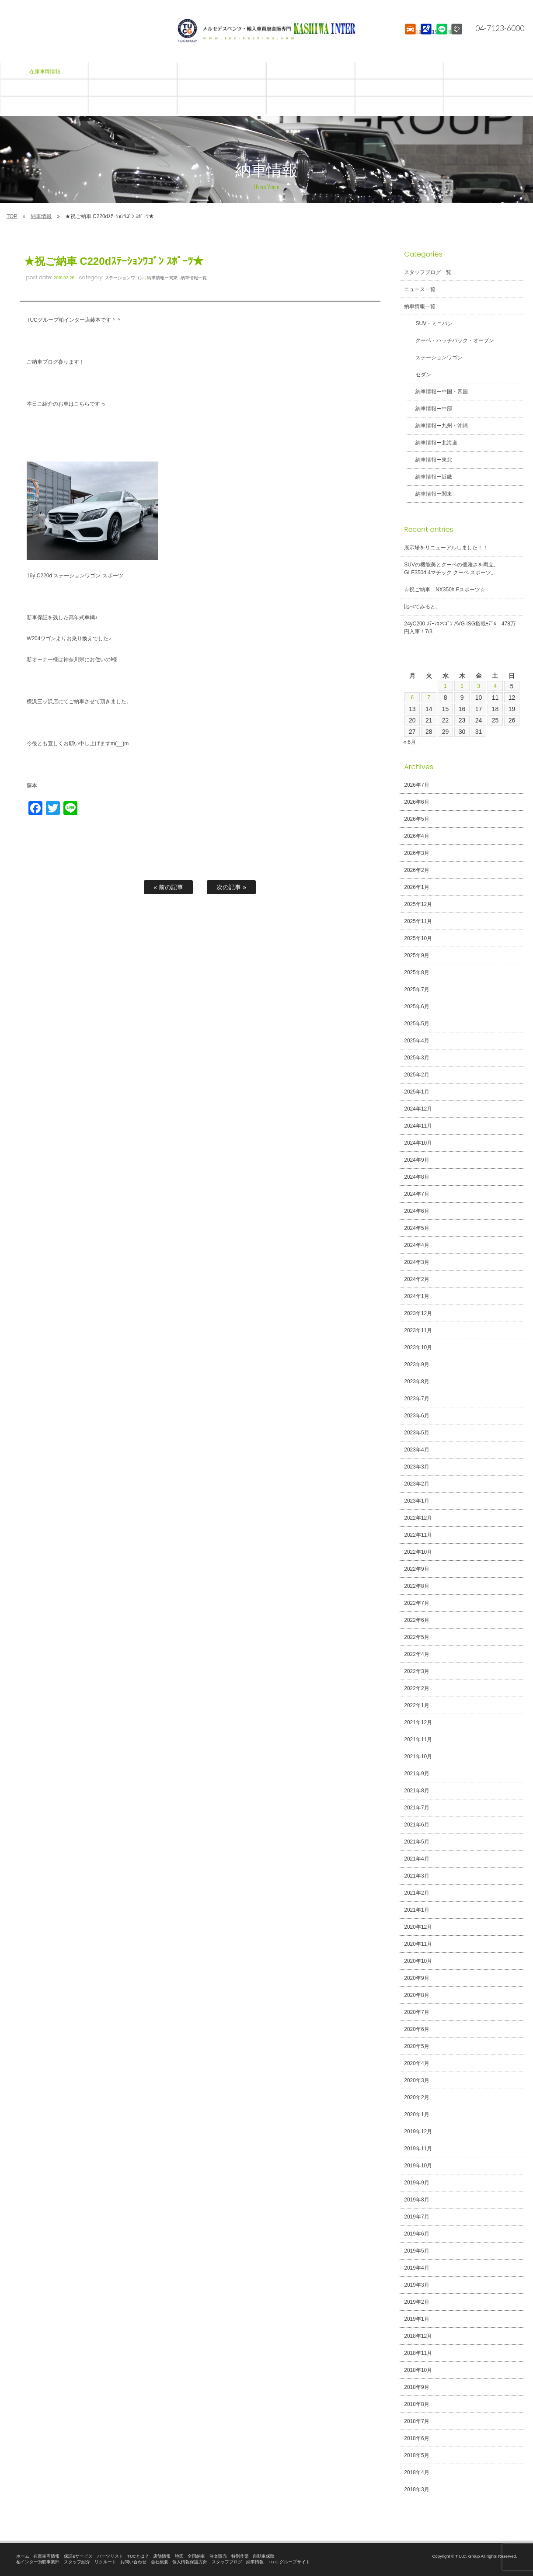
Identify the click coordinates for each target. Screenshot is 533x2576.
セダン (418, 374)
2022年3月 (416, 1671)
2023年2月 (416, 1484)
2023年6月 (416, 1416)
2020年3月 (416, 2080)
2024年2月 (416, 1279)
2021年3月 (416, 1876)
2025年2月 (416, 1075)
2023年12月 (418, 1313)
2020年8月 (416, 1995)
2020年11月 (418, 1944)
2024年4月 (416, 1245)
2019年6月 (416, 2234)
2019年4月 (416, 2268)
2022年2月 (416, 1688)
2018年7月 (416, 2421)
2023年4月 (416, 1450)
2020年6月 (416, 2029)
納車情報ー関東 (162, 278)
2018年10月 (418, 2370)
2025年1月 (416, 1092)
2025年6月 (416, 1006)
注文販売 (218, 2556)
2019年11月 (418, 2149)
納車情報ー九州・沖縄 (436, 426)
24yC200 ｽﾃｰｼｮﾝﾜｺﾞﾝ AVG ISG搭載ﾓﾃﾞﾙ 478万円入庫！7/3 (460, 628)
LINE (441, 37)
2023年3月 (416, 1467)
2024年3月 (416, 1262)
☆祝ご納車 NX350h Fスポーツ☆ (444, 590)
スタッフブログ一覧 (427, 272)
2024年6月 (416, 1211)
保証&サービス (78, 2556)
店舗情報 (162, 2556)
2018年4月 (416, 2472)
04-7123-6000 (495, 28)
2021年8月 (416, 1791)
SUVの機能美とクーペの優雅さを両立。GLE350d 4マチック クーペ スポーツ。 (451, 569)
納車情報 (41, 216)
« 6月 (409, 742)
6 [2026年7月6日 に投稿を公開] (412, 697)
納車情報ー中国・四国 (436, 392)
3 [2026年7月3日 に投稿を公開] (479, 686)
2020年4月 (416, 2063)
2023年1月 (416, 1501)
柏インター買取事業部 (38, 2561)
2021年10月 (418, 1756)
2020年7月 (416, 2012)
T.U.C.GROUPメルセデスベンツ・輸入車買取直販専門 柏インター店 (266, 30)
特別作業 (240, 2556)
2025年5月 (416, 1024)
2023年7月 (416, 1399)
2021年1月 (416, 1910)
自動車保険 (264, 2556)
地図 (179, 2556)
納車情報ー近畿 (428, 477)
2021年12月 (418, 1722)
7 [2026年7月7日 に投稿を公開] (429, 697)
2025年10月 (418, 938)
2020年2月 (416, 2097)
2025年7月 (416, 989)
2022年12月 (418, 1518)
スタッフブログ (227, 2561)
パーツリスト (110, 2556)
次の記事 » (231, 887)
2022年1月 (416, 1705)
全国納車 (196, 2556)
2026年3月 (416, 853)
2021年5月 (416, 1842)
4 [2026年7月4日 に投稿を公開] (495, 686)
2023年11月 (418, 1330)
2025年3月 (416, 1058)
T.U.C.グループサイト (289, 2561)
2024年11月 (418, 1126)
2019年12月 (418, 2131)
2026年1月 (416, 887)
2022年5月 (416, 1637)
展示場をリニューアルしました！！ (446, 548)
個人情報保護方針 (189, 2561)
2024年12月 (418, 1109)
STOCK (409, 37)
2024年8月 (416, 1177)
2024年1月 (416, 1296)
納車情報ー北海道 (431, 443)
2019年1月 (416, 2319)
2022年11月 (418, 1535)
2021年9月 (416, 1774)
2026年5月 (416, 819)
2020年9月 (416, 1978)
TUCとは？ (138, 2556)
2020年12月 (418, 1927)
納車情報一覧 (194, 278)
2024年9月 (416, 1160)
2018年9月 (416, 2387)
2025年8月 (416, 972)
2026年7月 (416, 785)
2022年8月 (416, 1586)
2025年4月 (416, 1041)
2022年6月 (416, 1620)
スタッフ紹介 (77, 2561)
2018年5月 (416, 2455)
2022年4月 (416, 1654)
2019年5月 (416, 2251)
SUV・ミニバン (428, 323)
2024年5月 (416, 1228)
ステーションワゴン (124, 278)
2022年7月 (416, 1603)
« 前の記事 (168, 887)
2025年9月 (416, 955)
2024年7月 (416, 1194)
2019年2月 (416, 2302)
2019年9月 (416, 2183)
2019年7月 (416, 2217)
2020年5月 (416, 2046)
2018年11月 (418, 2353)
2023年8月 (416, 1381)
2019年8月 (416, 2200)
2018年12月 (418, 2336)
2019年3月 (416, 2285)
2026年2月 (416, 870)
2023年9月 (416, 1364)
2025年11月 (418, 921)
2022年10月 (418, 1552)
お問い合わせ (133, 2561)
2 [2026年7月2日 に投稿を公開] (462, 686)
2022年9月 (416, 1569)
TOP (12, 216)
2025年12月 (418, 904)
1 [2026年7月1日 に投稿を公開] (445, 686)
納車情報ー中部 (428, 409)
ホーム (22, 2556)
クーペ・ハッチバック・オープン (449, 340)
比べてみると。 (422, 607)
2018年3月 (416, 2489)
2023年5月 (416, 1433)
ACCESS (425, 37)
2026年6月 (416, 802)
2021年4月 (416, 1859)
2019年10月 (418, 2166)
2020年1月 (416, 2114)
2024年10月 (418, 1143)
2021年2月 (416, 1893)
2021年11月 (418, 1739)
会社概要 (159, 2561)
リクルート (105, 2561)
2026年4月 (416, 836)
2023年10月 (418, 1347)
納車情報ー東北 (428, 460)
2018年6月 (416, 2438)
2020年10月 (418, 1961)
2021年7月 (416, 1808)
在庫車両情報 (46, 2556)
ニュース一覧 (419, 289)
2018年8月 (416, 2404)
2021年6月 (416, 1825)
